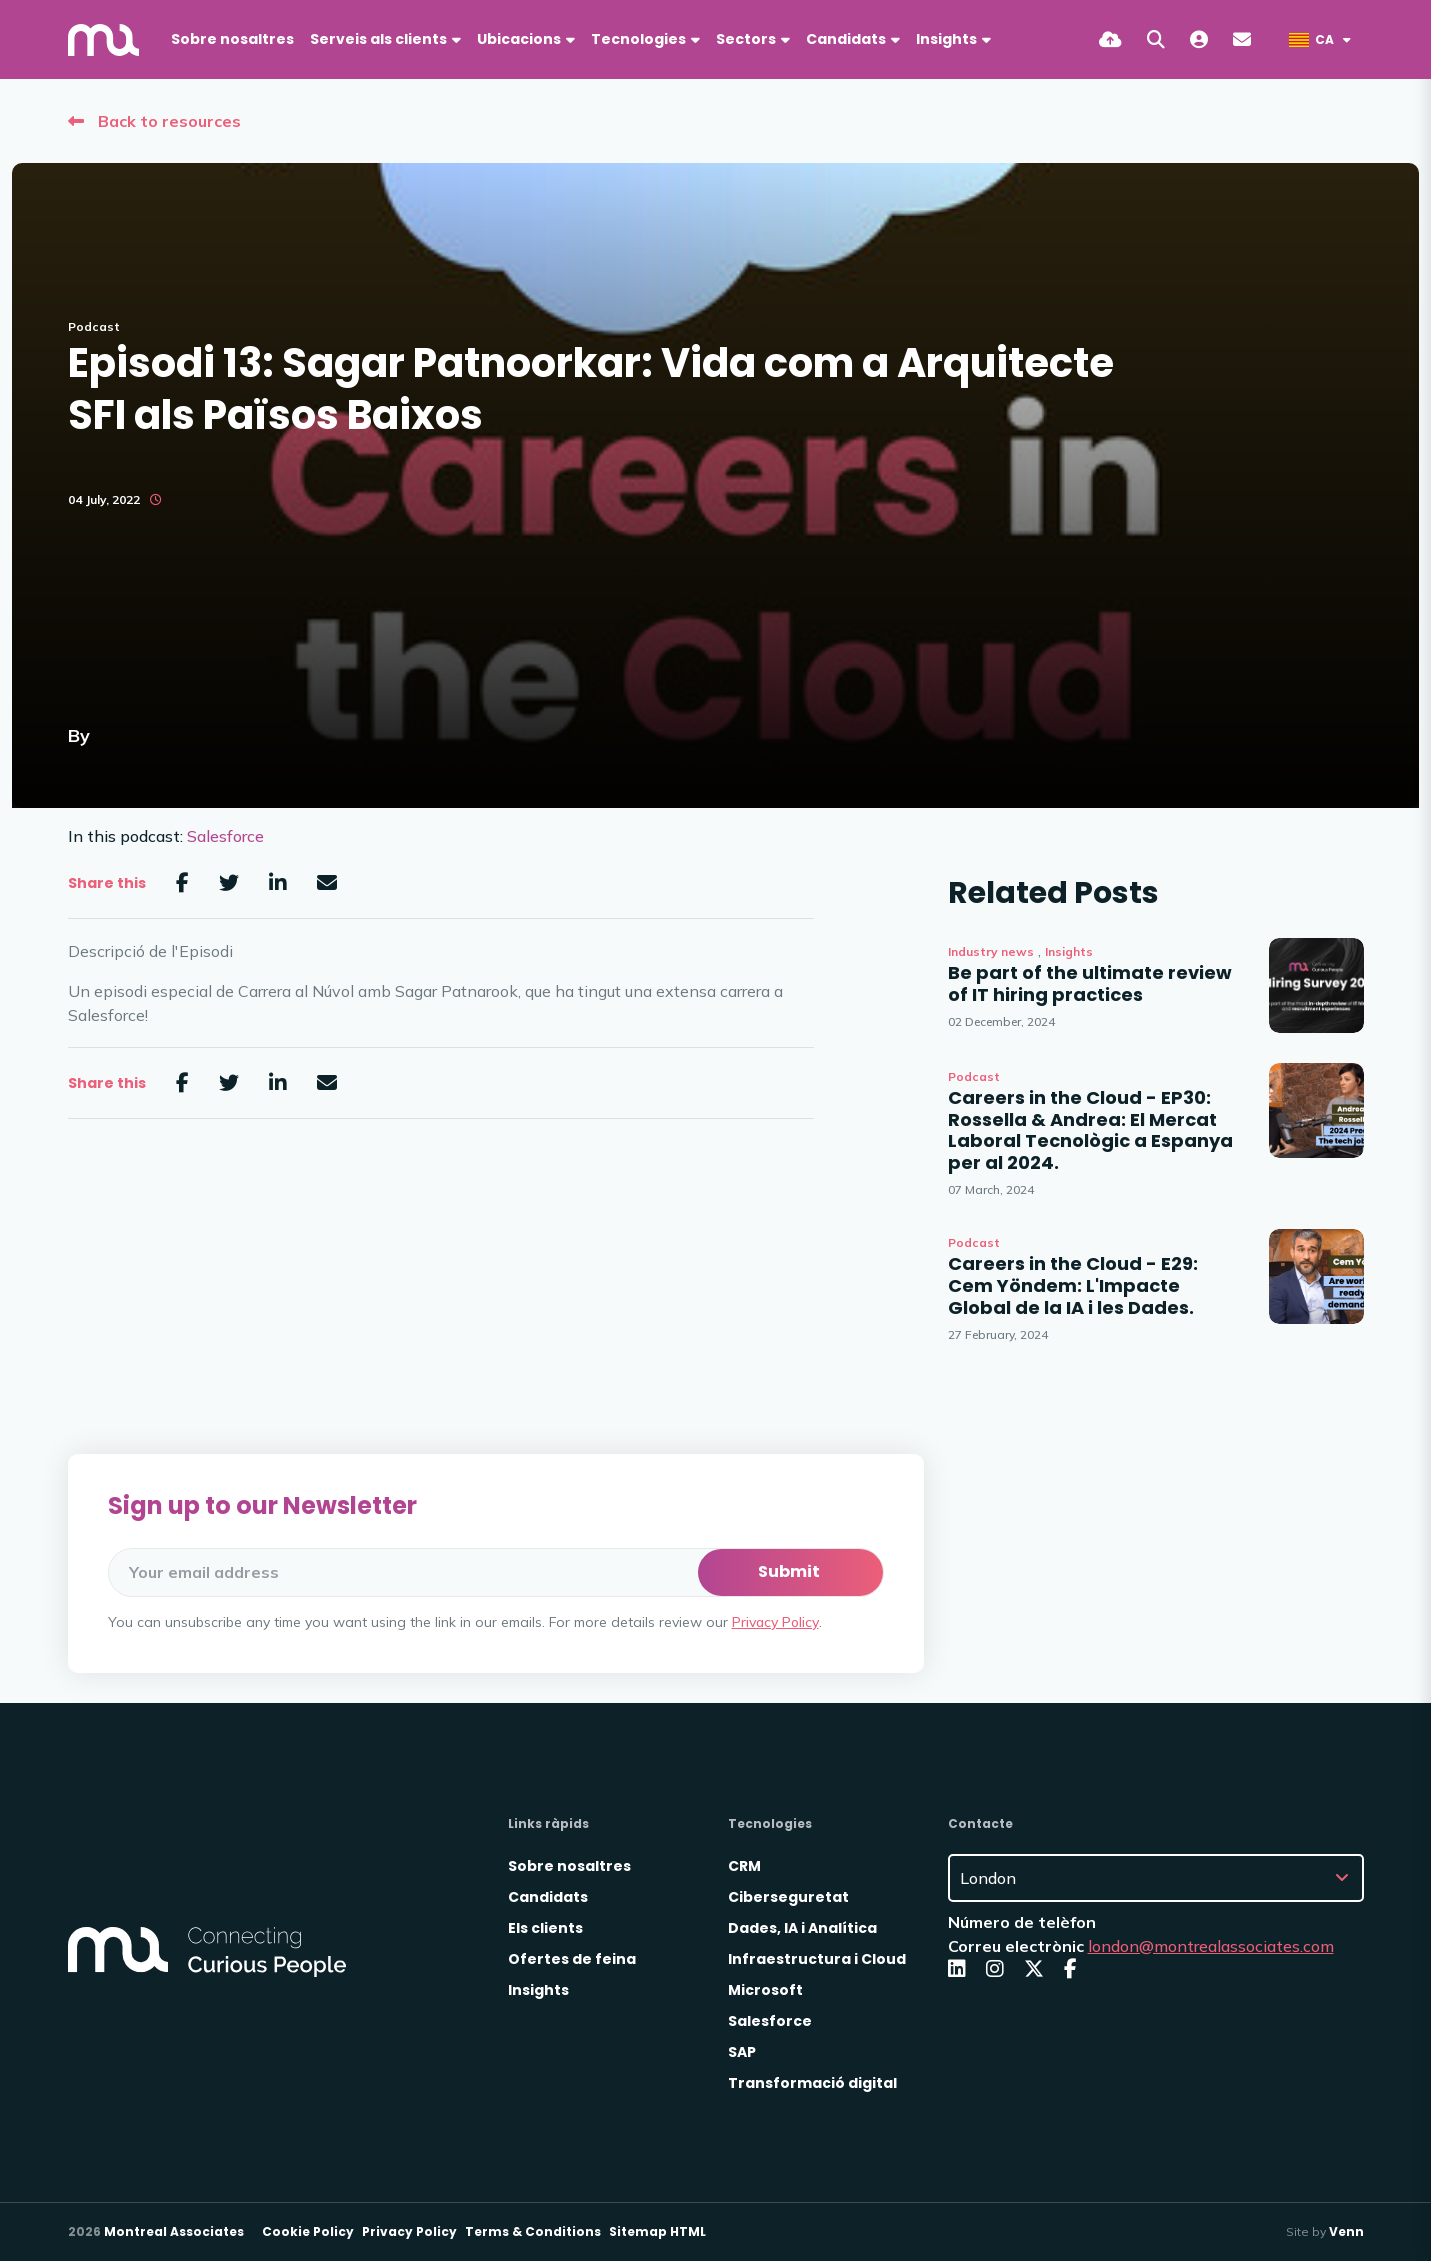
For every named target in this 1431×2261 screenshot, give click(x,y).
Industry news (991, 951)
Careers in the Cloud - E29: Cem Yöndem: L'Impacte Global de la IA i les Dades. (1073, 1285)
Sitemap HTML (657, 2231)
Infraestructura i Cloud (817, 1959)
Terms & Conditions (533, 2231)
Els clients (545, 1928)
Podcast (94, 326)
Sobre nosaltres (232, 39)
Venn (1346, 2231)
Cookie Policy (308, 2231)
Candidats (846, 39)
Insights (1069, 951)
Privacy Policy (775, 1622)
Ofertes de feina (572, 1959)
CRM (744, 1866)
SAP (742, 2052)
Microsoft (765, 1990)
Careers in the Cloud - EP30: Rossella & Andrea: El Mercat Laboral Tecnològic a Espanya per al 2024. (1090, 1130)
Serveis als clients (378, 39)
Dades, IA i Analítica (802, 1928)
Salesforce (225, 836)
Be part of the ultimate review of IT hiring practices (1090, 983)
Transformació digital (812, 2083)
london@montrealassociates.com (1211, 1946)
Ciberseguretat (788, 1897)
